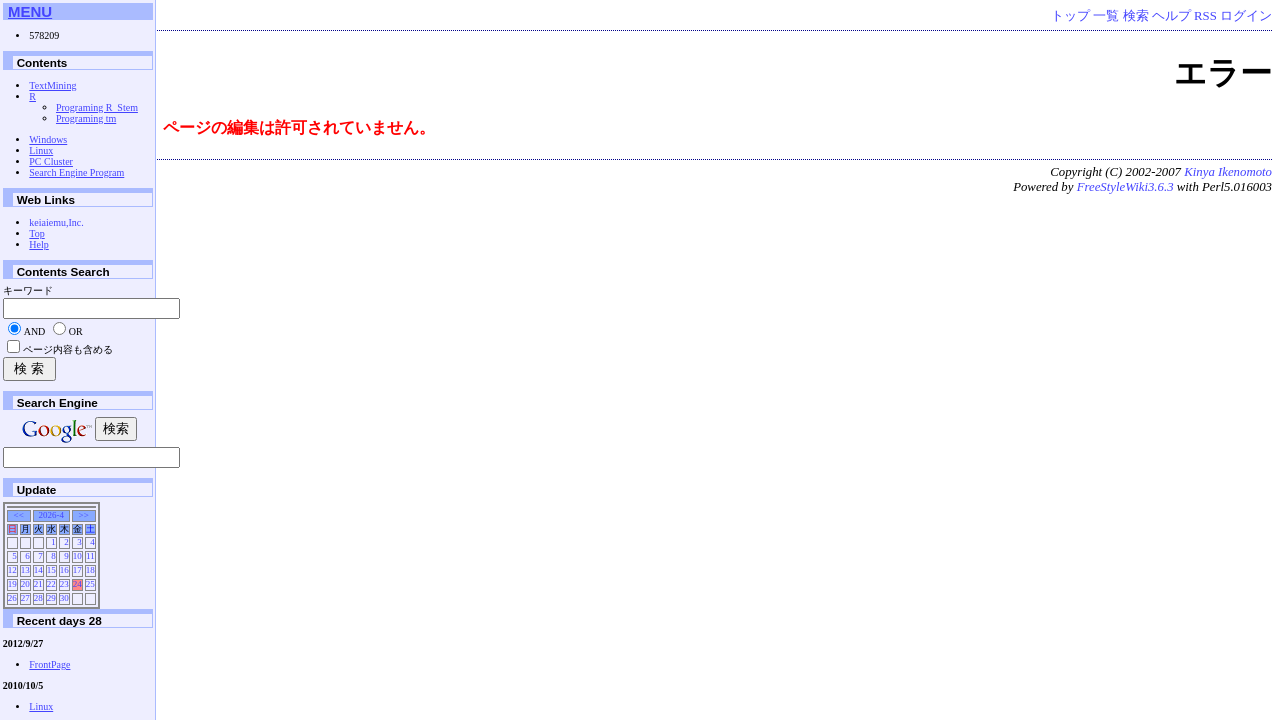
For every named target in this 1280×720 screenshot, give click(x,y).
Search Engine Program (76, 172)
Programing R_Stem (97, 107)
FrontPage (49, 664)
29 (51, 598)
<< (19, 515)
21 (38, 584)
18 (90, 570)
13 (25, 570)
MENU (30, 11)
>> (84, 515)
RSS (1205, 16)
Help (38, 244)
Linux (41, 150)
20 (25, 584)
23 (64, 584)
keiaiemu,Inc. (56, 222)
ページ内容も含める (68, 349)
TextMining (52, 85)
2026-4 (51, 515)
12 (12, 570)
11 (90, 556)
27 (25, 598)
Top (36, 233)
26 (12, 598)
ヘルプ (1171, 16)
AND (35, 331)
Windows (48, 139)
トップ (1070, 16)
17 (77, 570)
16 (64, 570)
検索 (1136, 16)
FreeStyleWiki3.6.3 (1125, 187)
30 (64, 598)
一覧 (1106, 16)
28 (38, 598)
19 (12, 584)
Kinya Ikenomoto (1228, 172)
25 (90, 584)
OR (76, 331)
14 (38, 570)
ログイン (1246, 16)
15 (51, 570)
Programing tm (86, 118)
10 (77, 556)
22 (51, 584)
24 (77, 584)
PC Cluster (51, 161)
